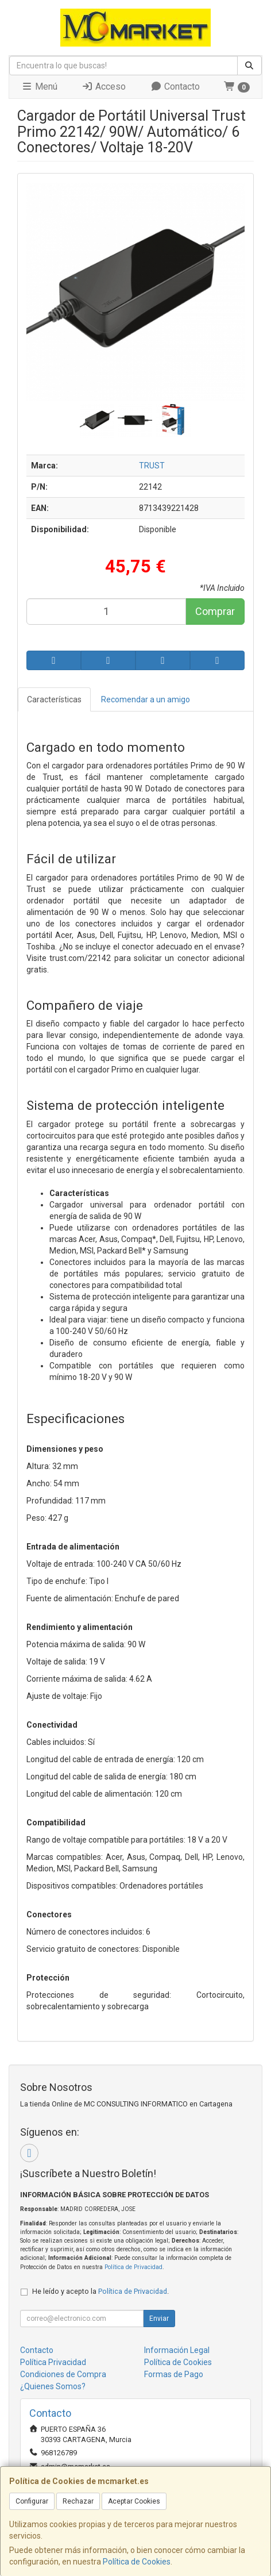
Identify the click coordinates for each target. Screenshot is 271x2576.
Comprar (215, 611)
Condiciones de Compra (63, 2374)
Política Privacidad (53, 2362)
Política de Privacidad (133, 2267)
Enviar (159, 2318)
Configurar (32, 2501)
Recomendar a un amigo (145, 699)
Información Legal (177, 2350)
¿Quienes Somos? (53, 2386)
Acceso (104, 86)
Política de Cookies (137, 2561)
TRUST (152, 465)
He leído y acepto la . (100, 2291)
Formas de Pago (173, 2374)
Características (54, 699)
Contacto (175, 86)
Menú (39, 86)
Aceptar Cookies (134, 2501)
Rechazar (78, 2501)
